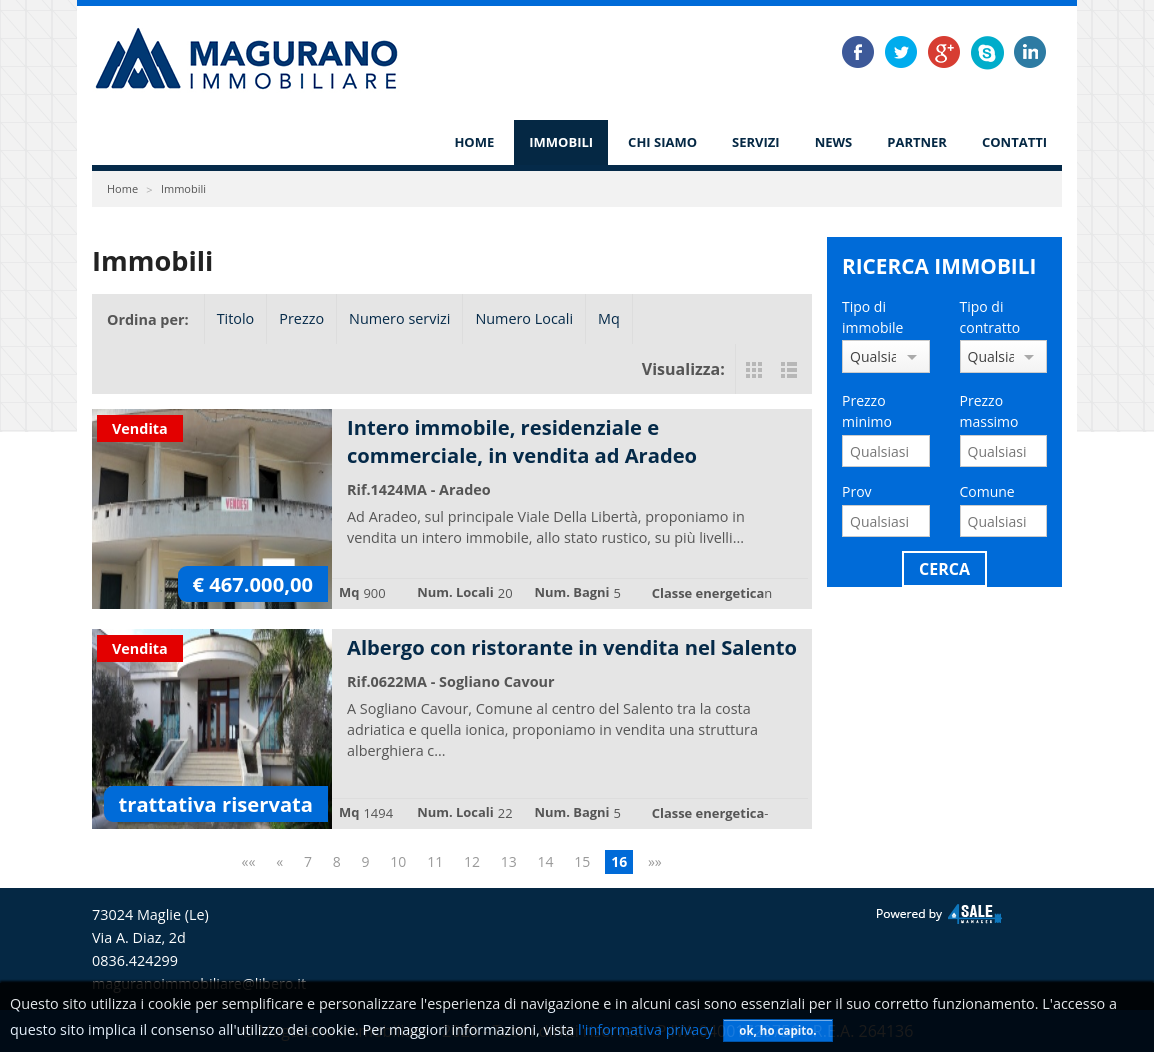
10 (398, 861)
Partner (917, 142)
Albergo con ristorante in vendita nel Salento (572, 647)
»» (655, 861)
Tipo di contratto (990, 317)
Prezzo (301, 318)
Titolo (236, 318)
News (834, 142)
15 (582, 861)
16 (619, 861)
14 (546, 861)
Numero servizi (399, 318)
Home (474, 142)
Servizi (756, 142)
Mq (609, 318)
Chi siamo (662, 142)
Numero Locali (524, 318)
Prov (857, 491)
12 (472, 861)
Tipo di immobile (872, 317)
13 (509, 861)
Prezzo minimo (867, 411)
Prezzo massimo (989, 411)
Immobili (561, 142)
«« (249, 861)
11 (435, 861)
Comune (987, 491)
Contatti (1014, 142)
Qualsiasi (873, 356)
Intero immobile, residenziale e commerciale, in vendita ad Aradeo (522, 441)
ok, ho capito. (777, 1030)
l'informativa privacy (645, 1029)
